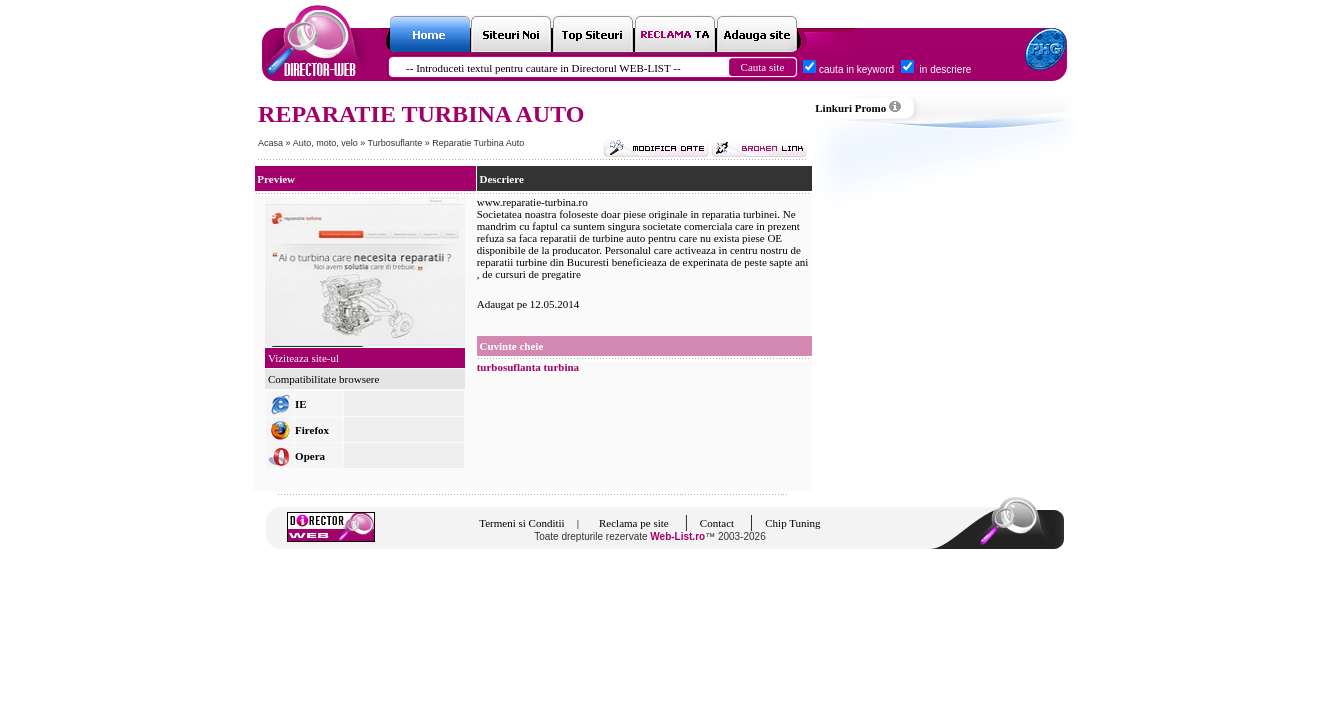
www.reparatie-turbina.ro (532, 202)
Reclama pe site (634, 523)
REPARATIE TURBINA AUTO (421, 114)
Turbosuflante (396, 143)
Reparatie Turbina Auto (478, 143)
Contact (717, 523)
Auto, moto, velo (327, 143)
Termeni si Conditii (521, 523)
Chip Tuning (792, 523)
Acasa (270, 143)
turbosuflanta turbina (528, 367)
